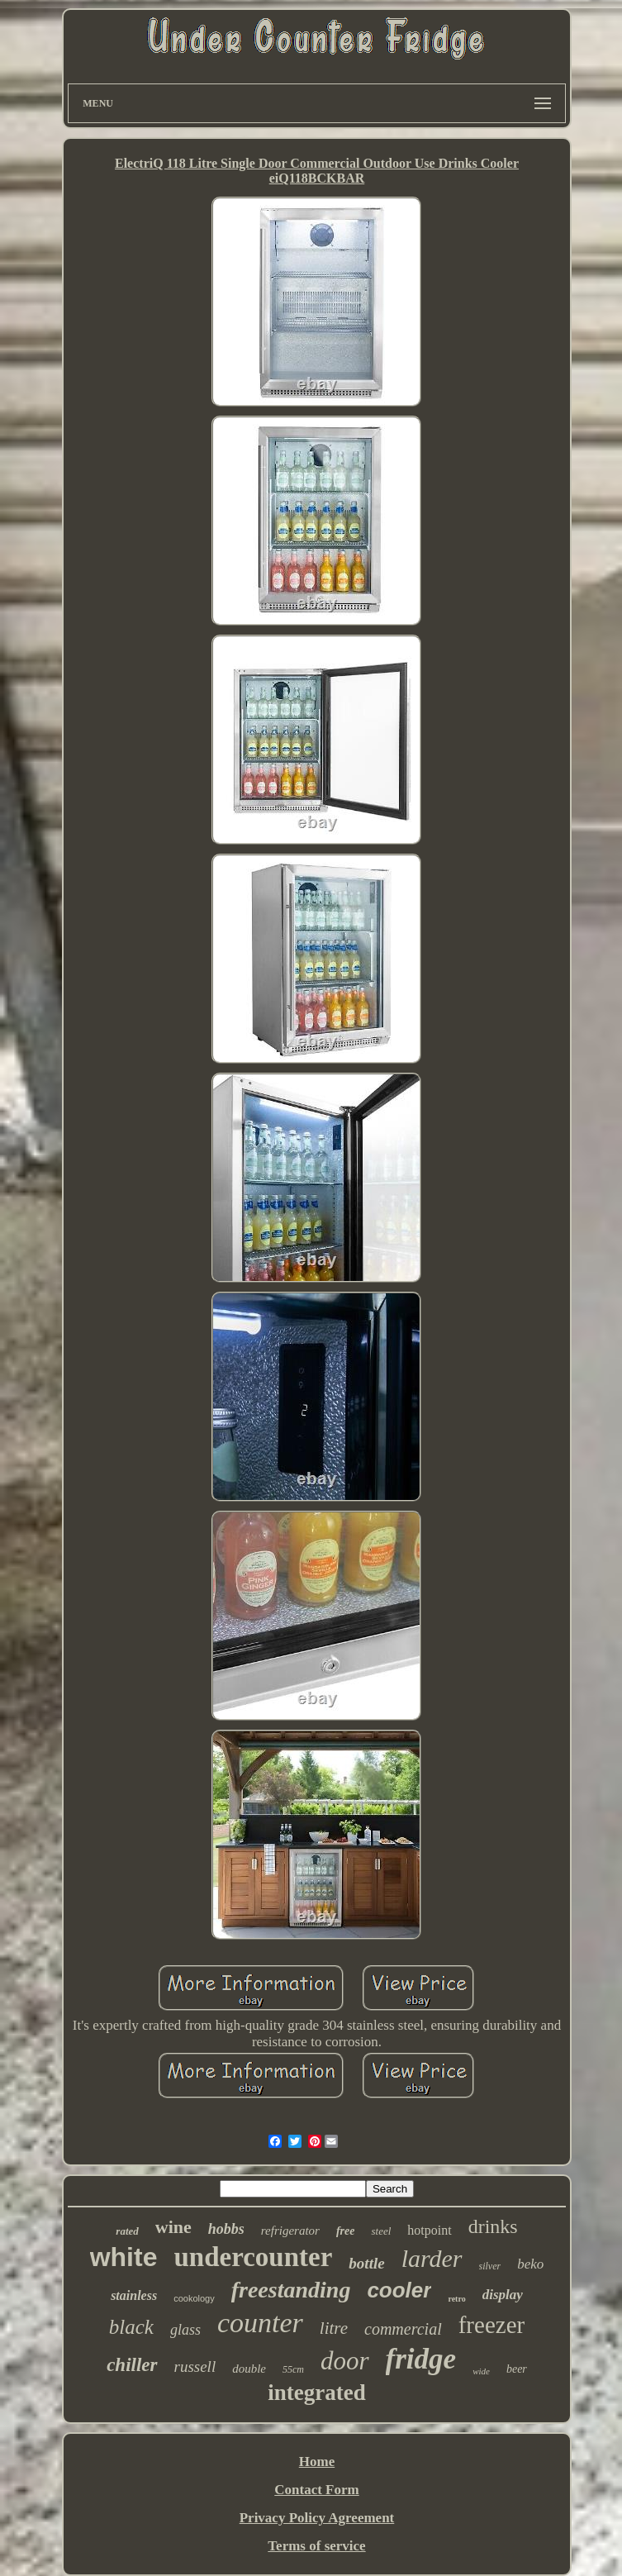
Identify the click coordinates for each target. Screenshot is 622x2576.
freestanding (291, 2289)
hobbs (226, 2229)
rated (127, 2231)
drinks (493, 2226)
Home (317, 2461)
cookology (194, 2298)
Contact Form (316, 2489)
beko (530, 2264)
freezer (491, 2325)
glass (185, 2329)
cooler (399, 2290)
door (344, 2360)
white (124, 2257)
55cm (293, 2369)
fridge (421, 2359)
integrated (316, 2392)
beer (516, 2369)
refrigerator (290, 2230)
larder (432, 2258)
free (345, 2231)
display (502, 2294)
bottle (366, 2263)
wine (173, 2227)
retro (456, 2298)
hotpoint (429, 2230)
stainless (134, 2295)
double (249, 2368)
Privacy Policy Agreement (317, 2518)
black (131, 2327)
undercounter (252, 2257)
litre (334, 2328)
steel (381, 2231)
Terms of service (316, 2546)
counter (260, 2322)
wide (481, 2371)
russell (195, 2366)
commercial (403, 2329)
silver (490, 2266)
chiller (132, 2365)
